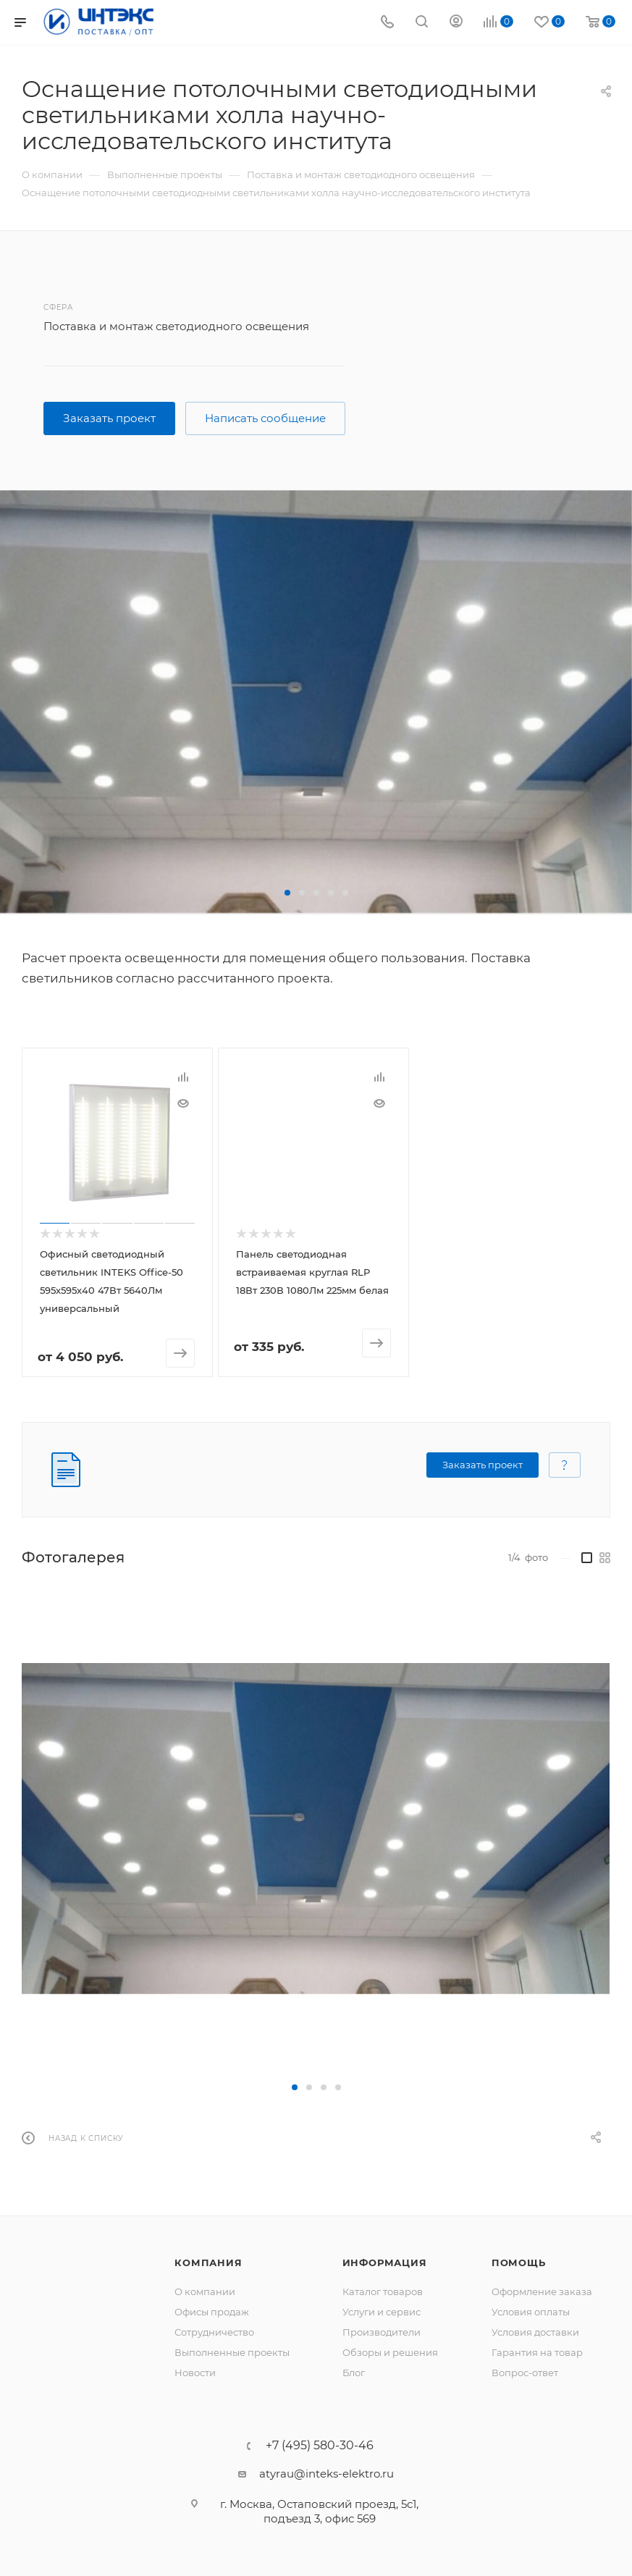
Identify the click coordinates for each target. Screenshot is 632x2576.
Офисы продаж (211, 2311)
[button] (287, 893)
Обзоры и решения (390, 2351)
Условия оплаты (531, 2311)
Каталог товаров (382, 2291)
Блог (353, 2372)
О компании (204, 2291)
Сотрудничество (214, 2331)
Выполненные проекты (232, 2351)
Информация (384, 2262)
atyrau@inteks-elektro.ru (326, 2473)
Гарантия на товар (537, 2351)
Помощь (519, 2262)
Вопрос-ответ (525, 2372)
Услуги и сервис (381, 2311)
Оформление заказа (542, 2291)
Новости (195, 2372)
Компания (208, 2262)
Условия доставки (535, 2331)
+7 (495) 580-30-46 (320, 2445)
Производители (381, 2331)
